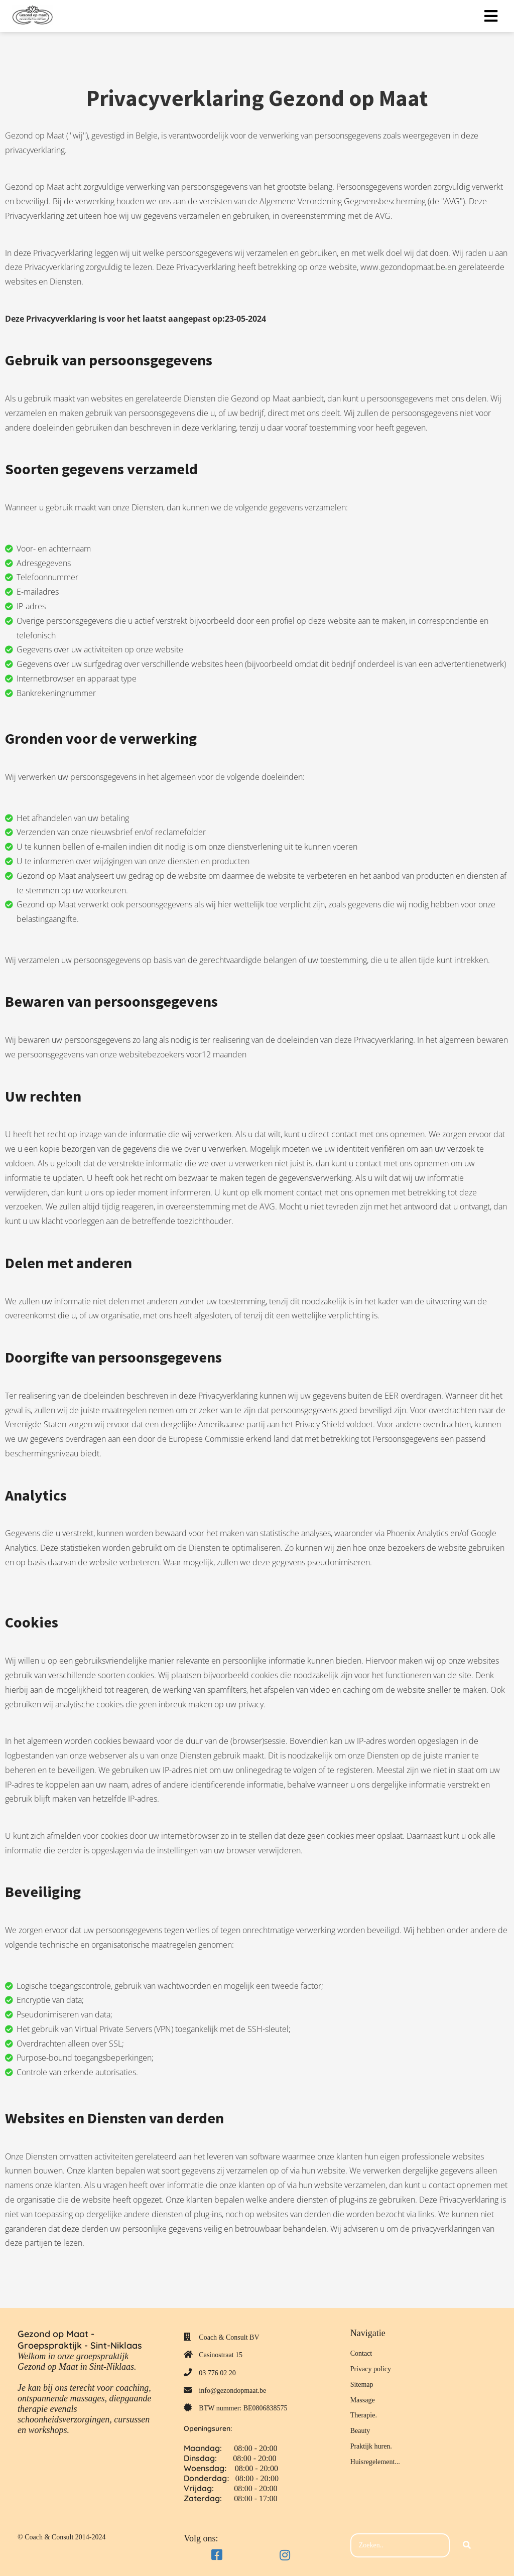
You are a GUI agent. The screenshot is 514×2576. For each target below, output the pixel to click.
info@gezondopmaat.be (232, 2390)
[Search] (467, 2545)
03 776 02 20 (217, 2373)
